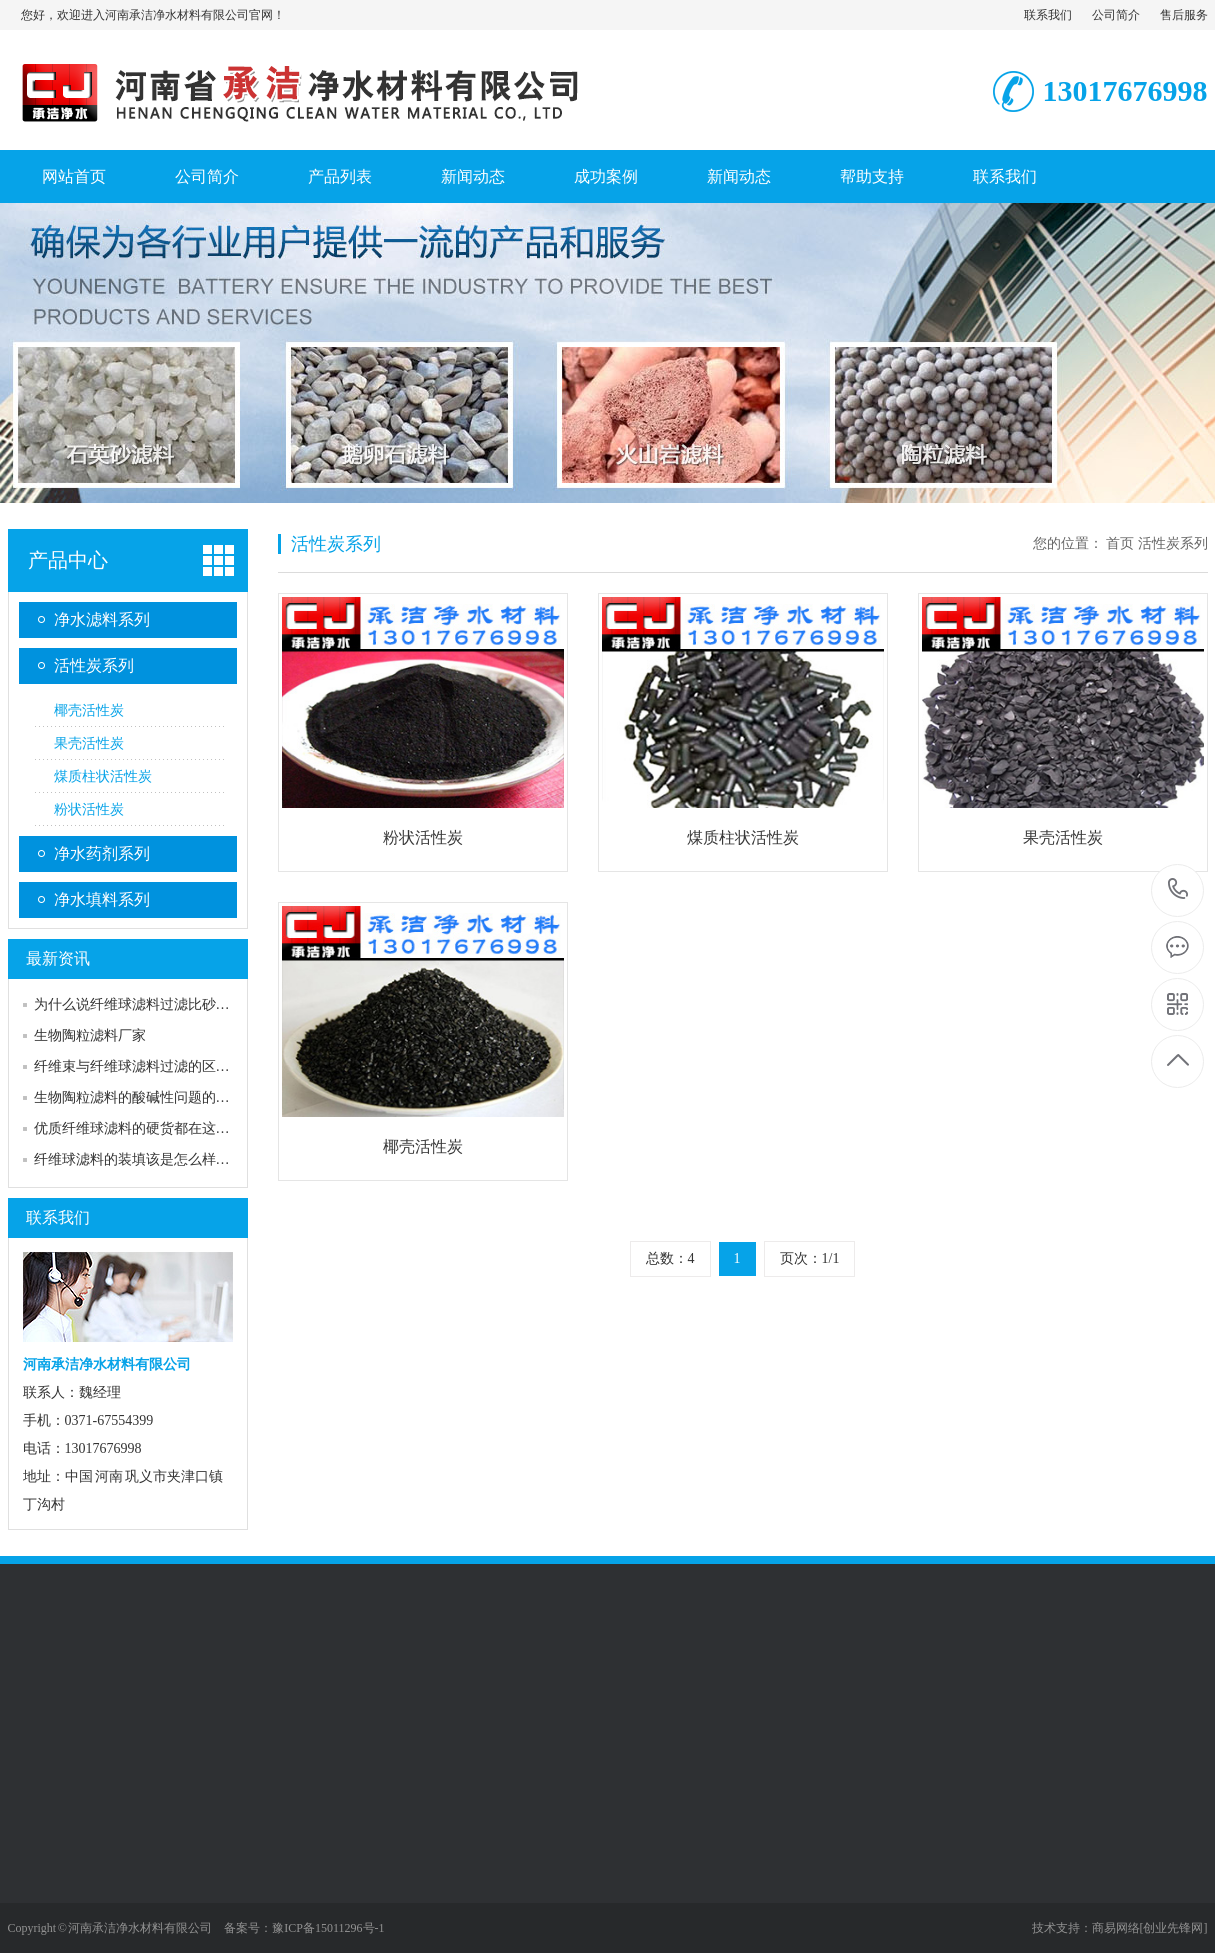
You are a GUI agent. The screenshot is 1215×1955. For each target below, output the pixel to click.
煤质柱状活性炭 (103, 776)
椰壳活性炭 (89, 710)
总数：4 (670, 1258)
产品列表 (340, 176)
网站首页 (74, 176)
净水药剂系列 (102, 853)
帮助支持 (872, 176)
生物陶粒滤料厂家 (90, 1035)
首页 (1120, 543)
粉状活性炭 (89, 809)
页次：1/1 (810, 1258)
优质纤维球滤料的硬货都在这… (132, 1128)
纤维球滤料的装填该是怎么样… (132, 1159)
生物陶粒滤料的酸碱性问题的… (132, 1097)
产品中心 (68, 560)
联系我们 (1048, 15)
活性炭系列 (94, 665)
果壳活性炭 (89, 743)
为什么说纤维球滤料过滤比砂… (132, 1004)
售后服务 (1184, 15)
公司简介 (1116, 15)
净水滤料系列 (102, 619)
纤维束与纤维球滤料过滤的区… (132, 1066)
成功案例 (606, 176)
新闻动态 (473, 176)
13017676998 (1178, 889)
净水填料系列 (102, 899)
